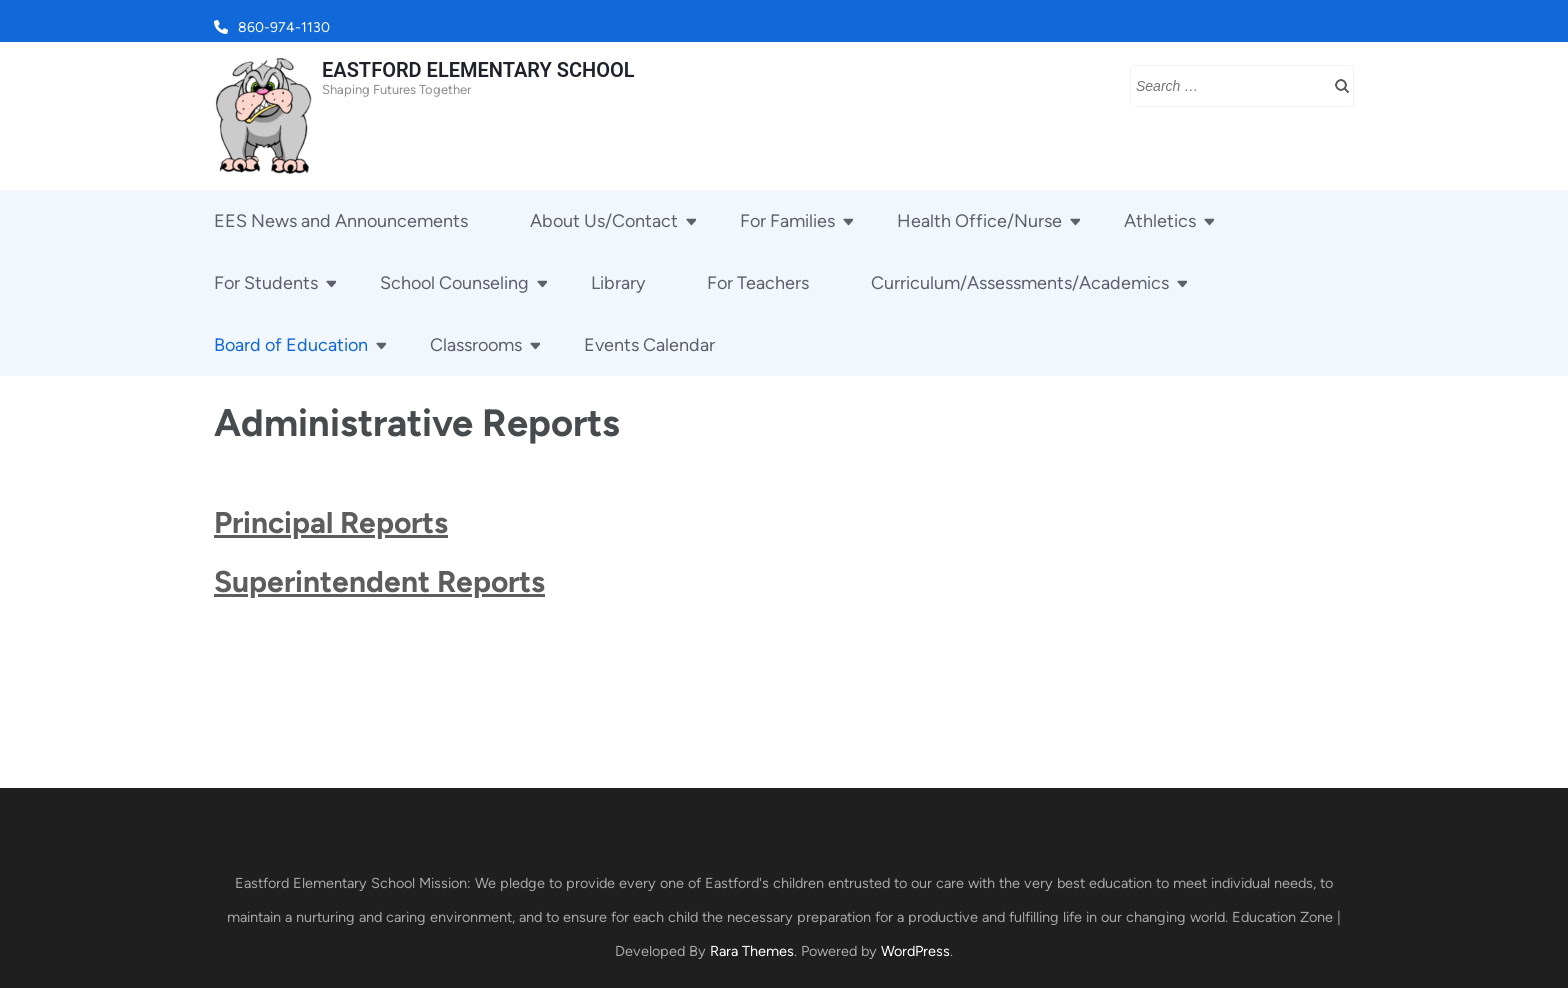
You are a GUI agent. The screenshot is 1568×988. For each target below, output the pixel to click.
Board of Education (291, 345)
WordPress (915, 951)
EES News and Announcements (341, 221)
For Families (787, 221)
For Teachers (758, 283)
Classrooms (476, 345)
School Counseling (454, 283)
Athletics (1160, 221)
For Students (266, 283)
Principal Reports (331, 522)
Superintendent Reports (379, 581)
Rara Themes (752, 951)
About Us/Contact (604, 221)
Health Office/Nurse (979, 221)
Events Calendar (649, 345)
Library (618, 283)
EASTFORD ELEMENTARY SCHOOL (478, 70)
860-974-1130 (284, 27)
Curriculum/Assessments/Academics (1020, 283)
